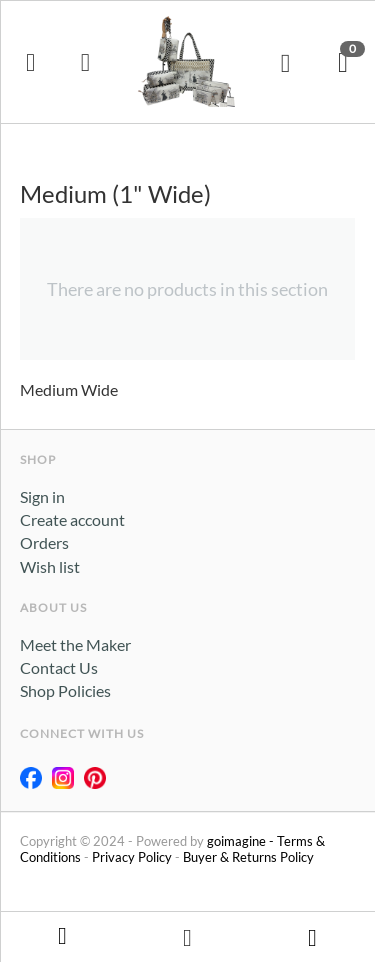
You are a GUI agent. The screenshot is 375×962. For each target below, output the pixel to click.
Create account (72, 519)
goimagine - (242, 841)
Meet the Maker (75, 644)
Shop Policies (65, 690)
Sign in (42, 496)
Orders (44, 542)
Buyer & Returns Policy (248, 857)
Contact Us (59, 667)
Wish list (50, 566)
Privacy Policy (132, 857)
